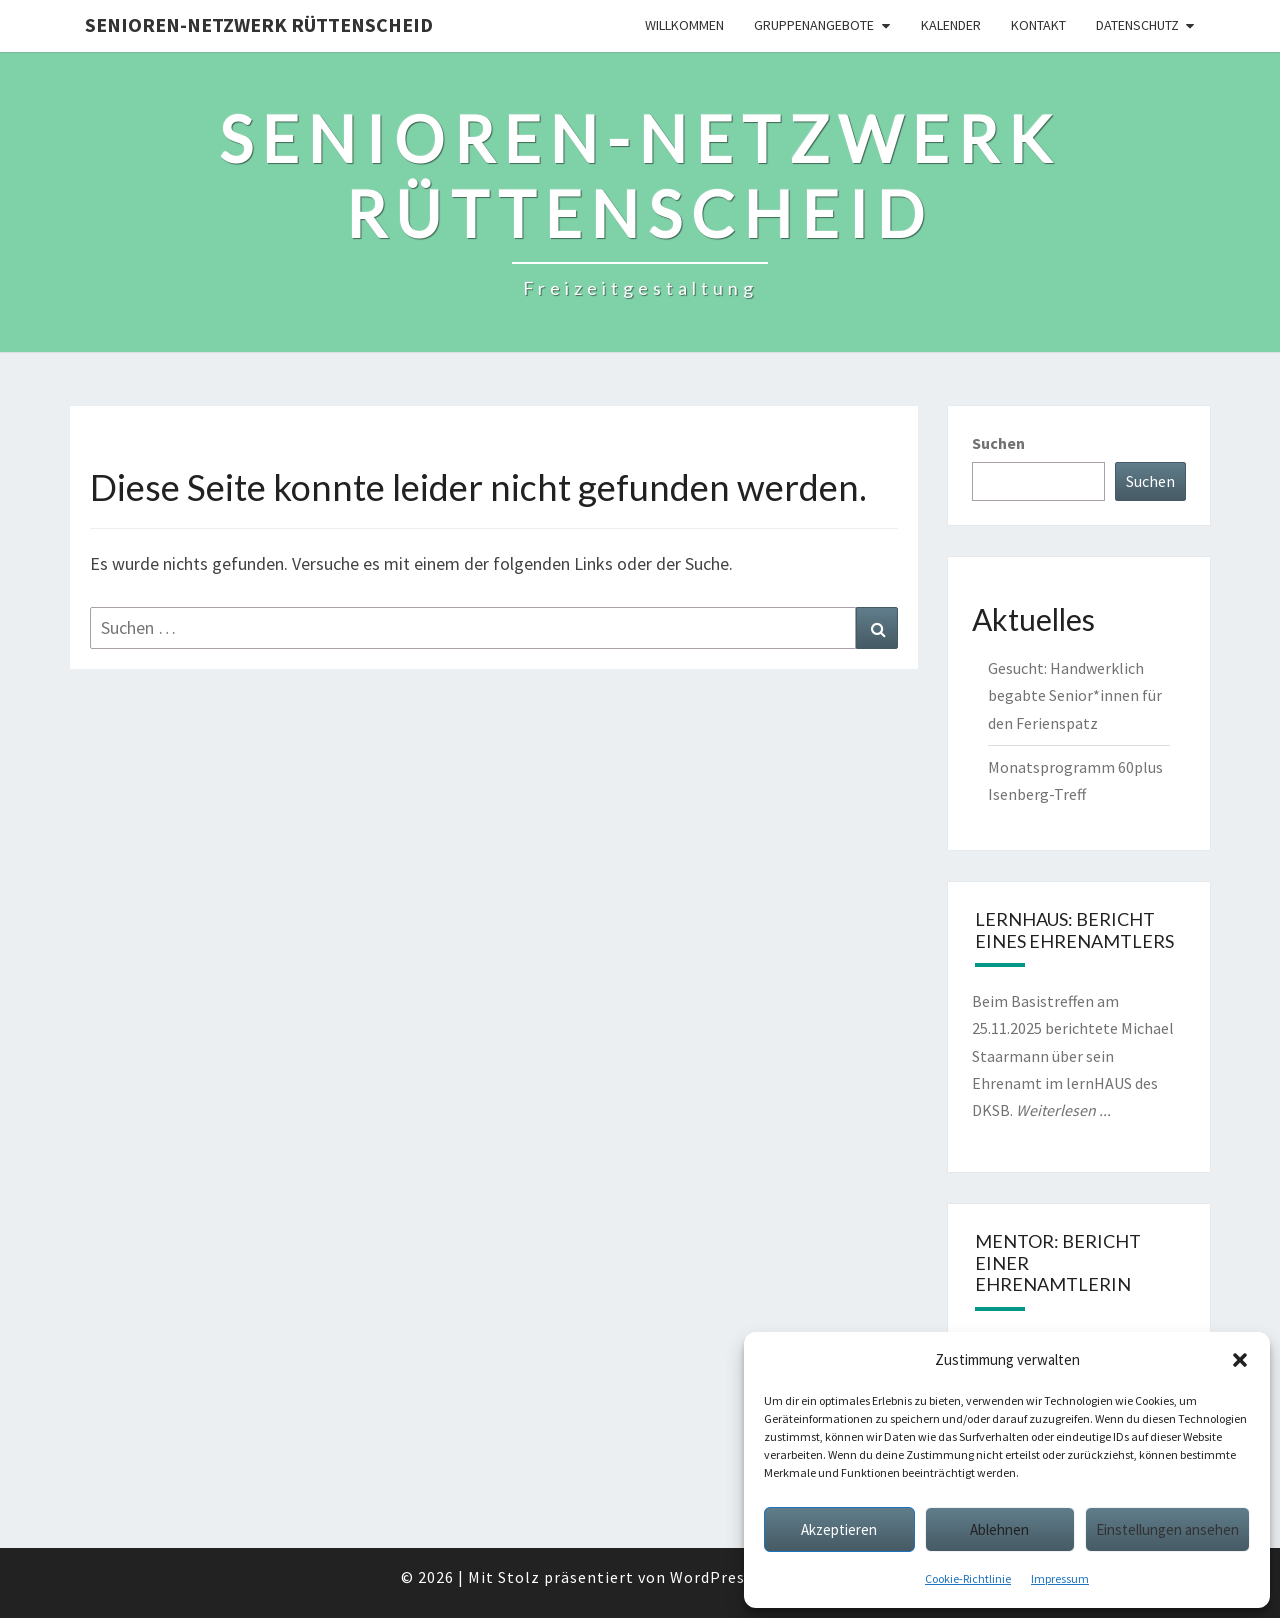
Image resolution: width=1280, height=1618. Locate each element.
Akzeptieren (839, 1529)
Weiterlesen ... (1063, 1110)
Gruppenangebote (814, 25)
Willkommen (684, 25)
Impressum (1060, 1578)
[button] (1240, 1360)
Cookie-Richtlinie (968, 1578)
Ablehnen (999, 1529)
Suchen (998, 443)
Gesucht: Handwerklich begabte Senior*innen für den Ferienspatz (1075, 695)
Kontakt (1038, 25)
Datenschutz (1137, 25)
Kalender (951, 25)
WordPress (711, 1577)
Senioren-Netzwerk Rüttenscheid (259, 24)
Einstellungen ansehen (1167, 1529)
